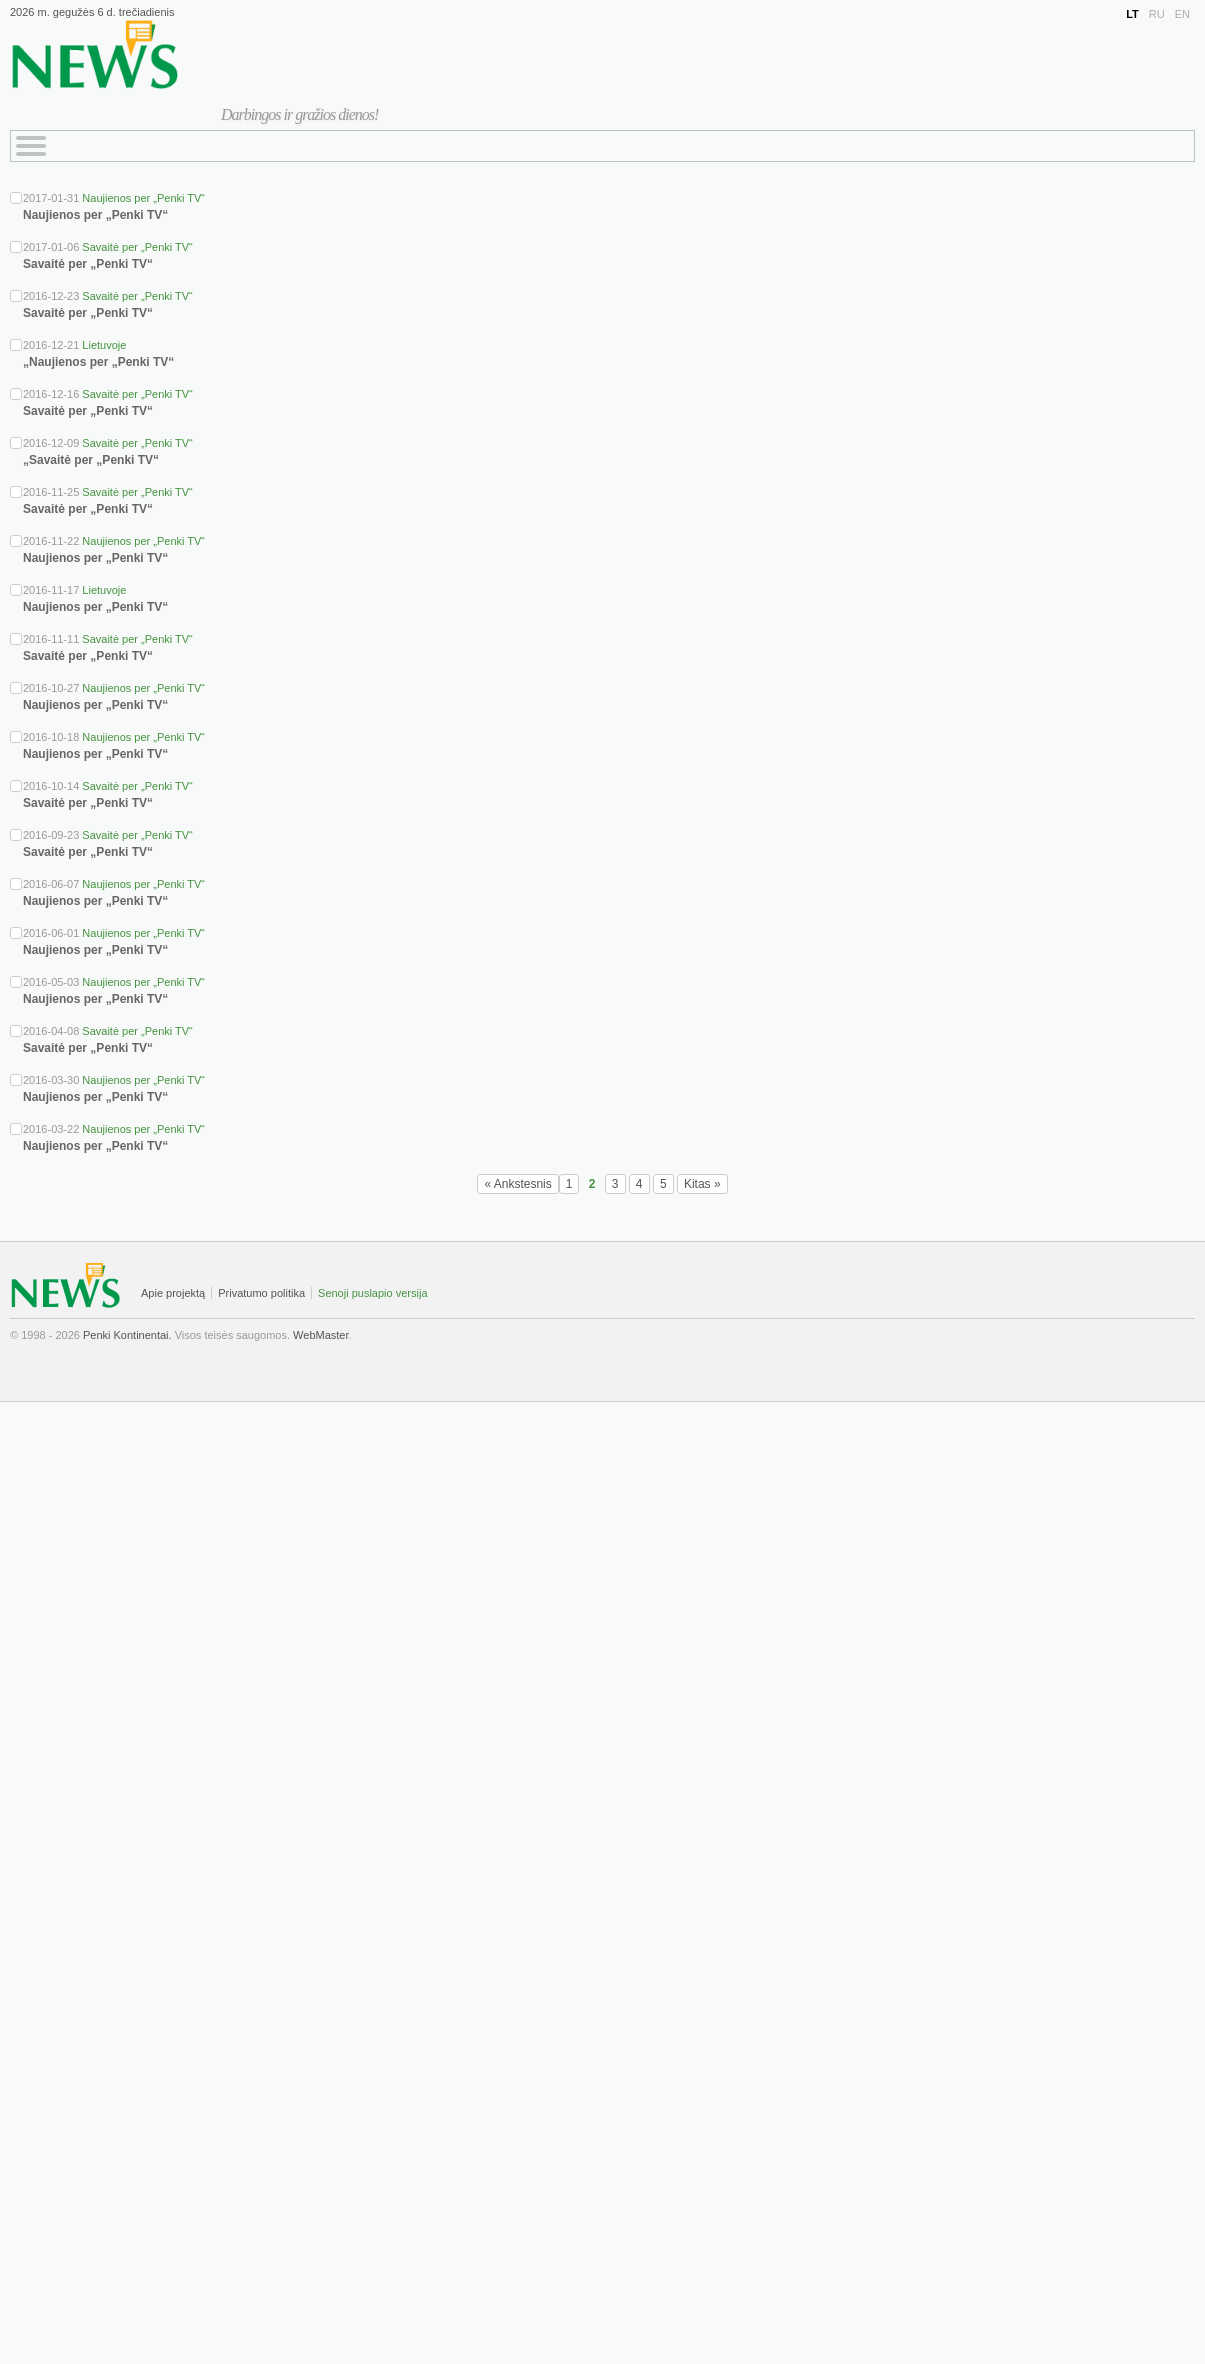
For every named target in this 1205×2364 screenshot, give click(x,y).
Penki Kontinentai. (127, 1335)
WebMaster (320, 1335)
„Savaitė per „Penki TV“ (91, 460)
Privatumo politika (261, 1293)
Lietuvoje (104, 345)
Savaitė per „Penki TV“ (137, 247)
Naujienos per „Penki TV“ (143, 198)
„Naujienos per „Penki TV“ (98, 362)
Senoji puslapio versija (372, 1293)
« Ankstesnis (517, 1184)
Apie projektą (173, 1293)
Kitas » (702, 1184)
